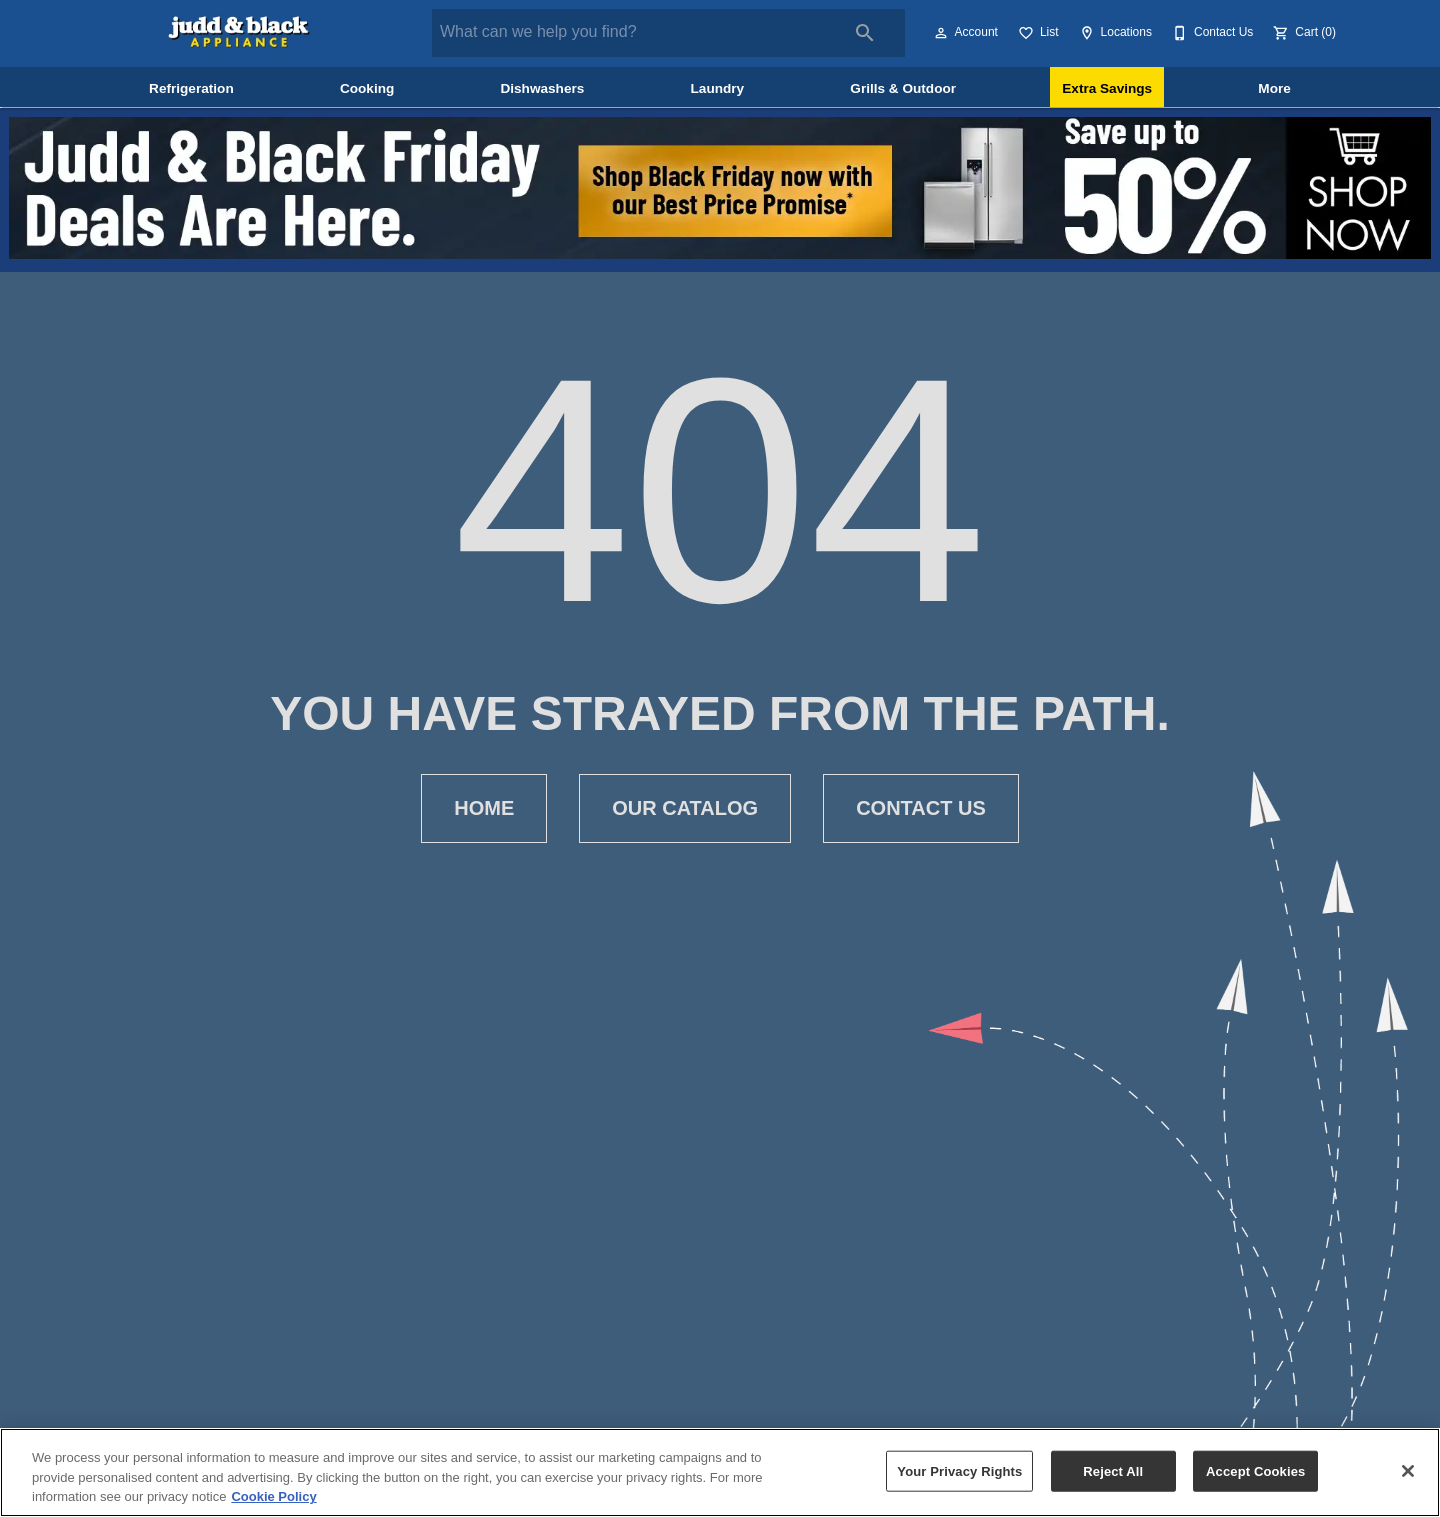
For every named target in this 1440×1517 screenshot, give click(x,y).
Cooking (367, 88)
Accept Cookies (1255, 1470)
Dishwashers (542, 88)
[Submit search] (865, 33)
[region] (720, 1472)
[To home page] (240, 33)
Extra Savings (1107, 88)
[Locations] (1113, 33)
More (1274, 88)
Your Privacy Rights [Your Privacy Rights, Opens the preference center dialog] (959, 1470)
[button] (941, 33)
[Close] (1408, 1471)
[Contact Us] (1210, 33)
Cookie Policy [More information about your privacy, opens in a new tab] (273, 1496)
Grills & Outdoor (903, 88)
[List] (1036, 33)
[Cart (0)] (1302, 33)
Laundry (718, 88)
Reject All (1113, 1470)
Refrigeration (191, 88)
